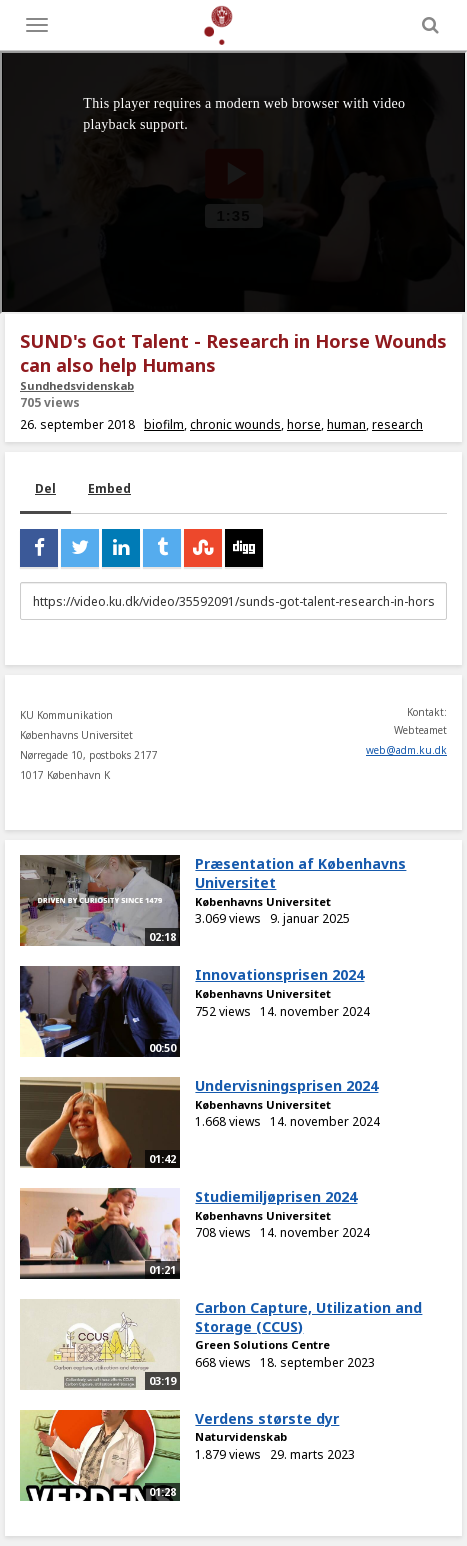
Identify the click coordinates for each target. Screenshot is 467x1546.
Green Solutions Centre (262, 1344)
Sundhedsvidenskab (77, 385)
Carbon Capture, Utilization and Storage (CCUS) (308, 1317)
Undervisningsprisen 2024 (286, 1085)
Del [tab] (45, 488)
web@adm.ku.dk (406, 750)
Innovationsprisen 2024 (279, 974)
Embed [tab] (109, 488)
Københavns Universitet (263, 901)
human (346, 424)
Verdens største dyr (267, 1418)
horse (304, 424)
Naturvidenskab (241, 1436)
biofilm (164, 424)
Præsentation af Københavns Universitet (300, 873)
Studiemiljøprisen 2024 (276, 1196)
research (397, 424)
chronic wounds (235, 424)
